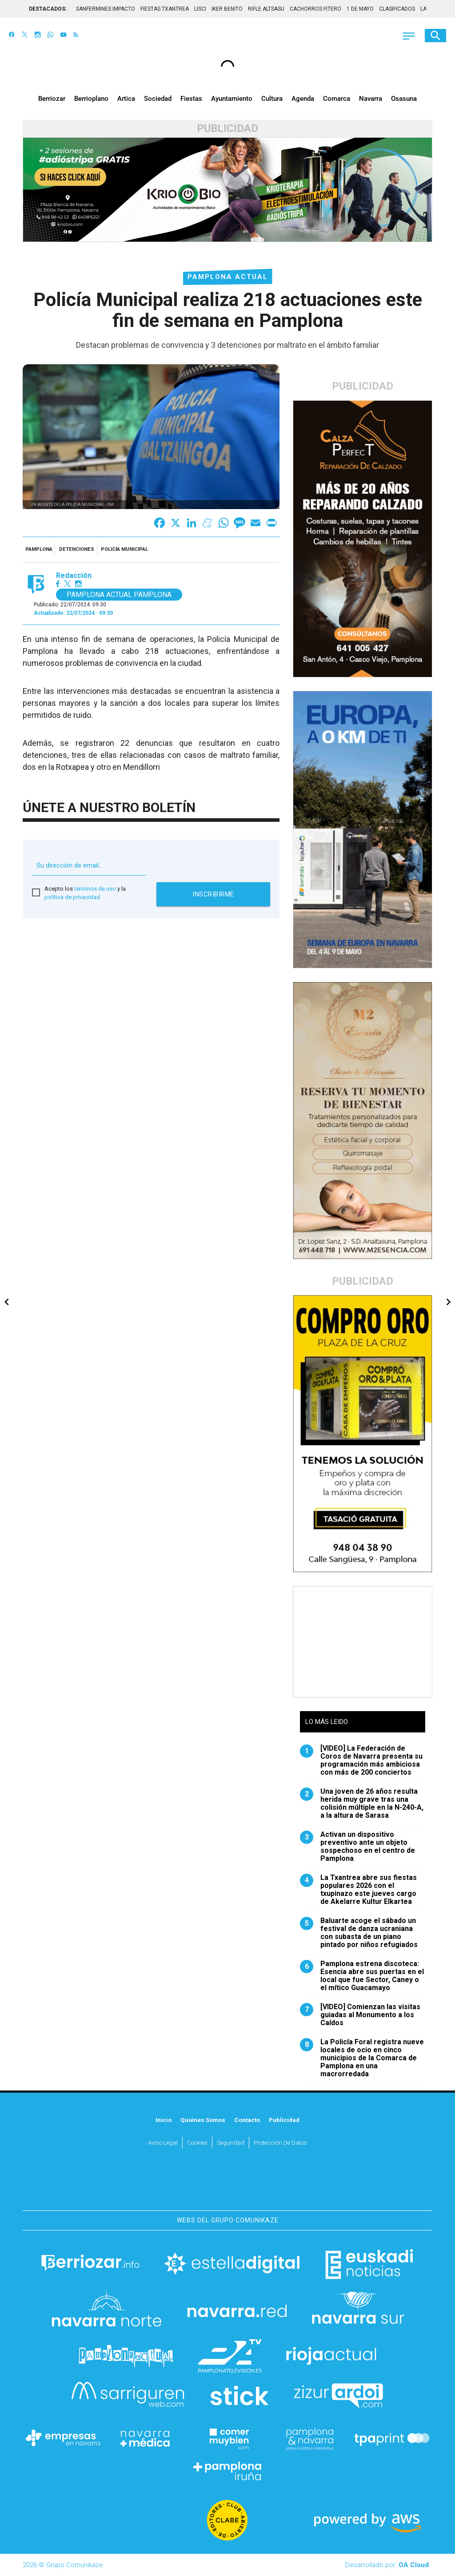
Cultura (272, 99)
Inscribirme (213, 894)
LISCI (200, 9)
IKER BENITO (227, 9)
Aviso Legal (163, 2142)
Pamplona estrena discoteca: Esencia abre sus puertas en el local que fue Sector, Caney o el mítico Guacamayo (362, 1976)
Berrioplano (91, 99)
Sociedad (158, 99)
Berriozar (51, 99)
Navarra (370, 99)
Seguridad (230, 2142)
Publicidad (284, 2119)
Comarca (336, 99)
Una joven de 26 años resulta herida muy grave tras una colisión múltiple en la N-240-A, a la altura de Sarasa (361, 1804)
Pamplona (38, 549)
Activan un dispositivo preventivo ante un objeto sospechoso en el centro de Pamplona (357, 1847)
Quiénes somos (202, 2119)
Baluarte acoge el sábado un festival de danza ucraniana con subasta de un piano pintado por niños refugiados (359, 1933)
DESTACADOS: (48, 9)
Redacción (74, 575)
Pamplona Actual (228, 277)
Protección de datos (280, 2142)
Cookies (197, 2142)
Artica (126, 99)
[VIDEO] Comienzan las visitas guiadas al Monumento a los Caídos (360, 2015)
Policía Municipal (124, 549)
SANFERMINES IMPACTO (105, 9)
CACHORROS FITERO (315, 9)
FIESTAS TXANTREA (164, 9)
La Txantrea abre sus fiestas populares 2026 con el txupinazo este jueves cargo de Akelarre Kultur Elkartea (358, 1890)
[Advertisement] (362, 1641)
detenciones (76, 549)
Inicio (164, 2119)
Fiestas (191, 99)
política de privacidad (72, 897)
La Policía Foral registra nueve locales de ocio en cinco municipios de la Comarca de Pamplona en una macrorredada (362, 2058)
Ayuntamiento (231, 99)
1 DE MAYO (360, 9)
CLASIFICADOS (397, 9)
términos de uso (95, 888)
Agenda (302, 99)
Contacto (247, 2119)
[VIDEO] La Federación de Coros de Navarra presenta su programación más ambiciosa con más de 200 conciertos (361, 1760)
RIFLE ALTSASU (266, 9)
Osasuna (404, 99)
